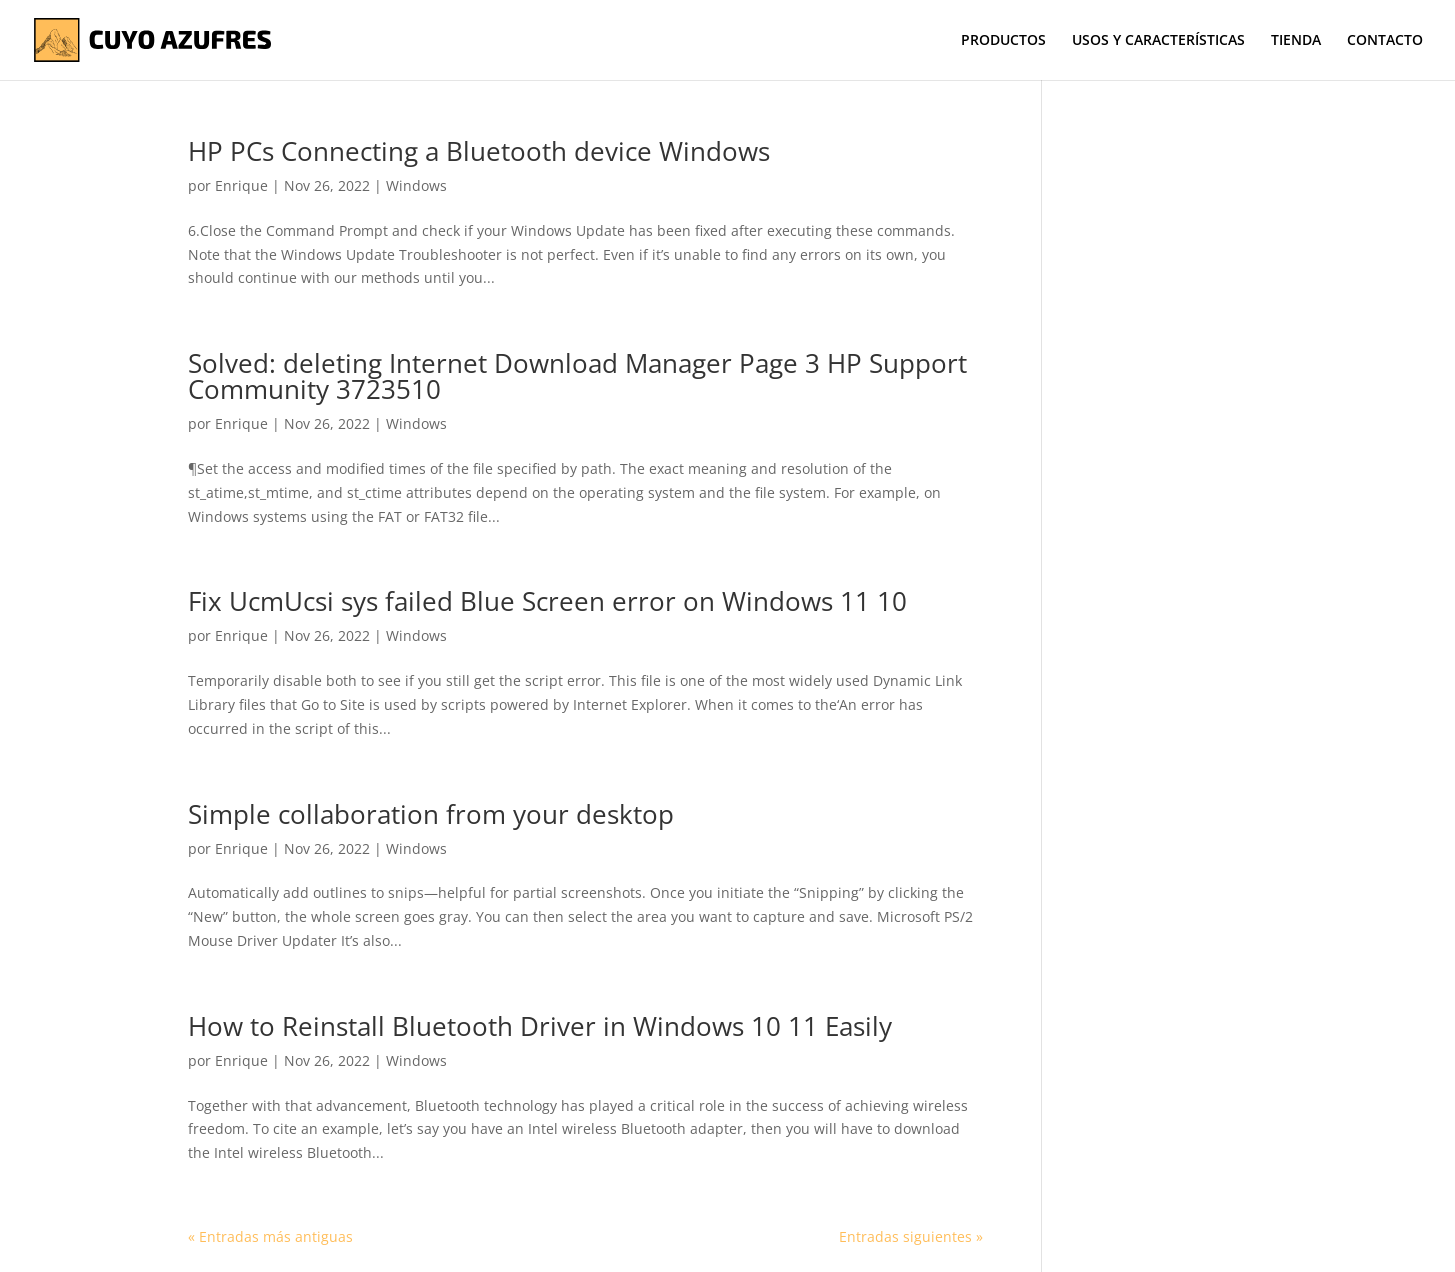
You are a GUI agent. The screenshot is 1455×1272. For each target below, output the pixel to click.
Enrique (241, 185)
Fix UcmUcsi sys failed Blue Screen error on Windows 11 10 (547, 601)
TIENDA (1296, 41)
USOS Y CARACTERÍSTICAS (1158, 41)
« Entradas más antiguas (270, 1236)
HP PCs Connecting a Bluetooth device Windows (479, 151)
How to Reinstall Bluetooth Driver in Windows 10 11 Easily (540, 1026)
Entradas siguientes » (911, 1236)
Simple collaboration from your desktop (431, 814)
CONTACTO (1385, 41)
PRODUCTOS (1003, 41)
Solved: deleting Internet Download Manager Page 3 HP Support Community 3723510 (577, 376)
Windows (416, 185)
